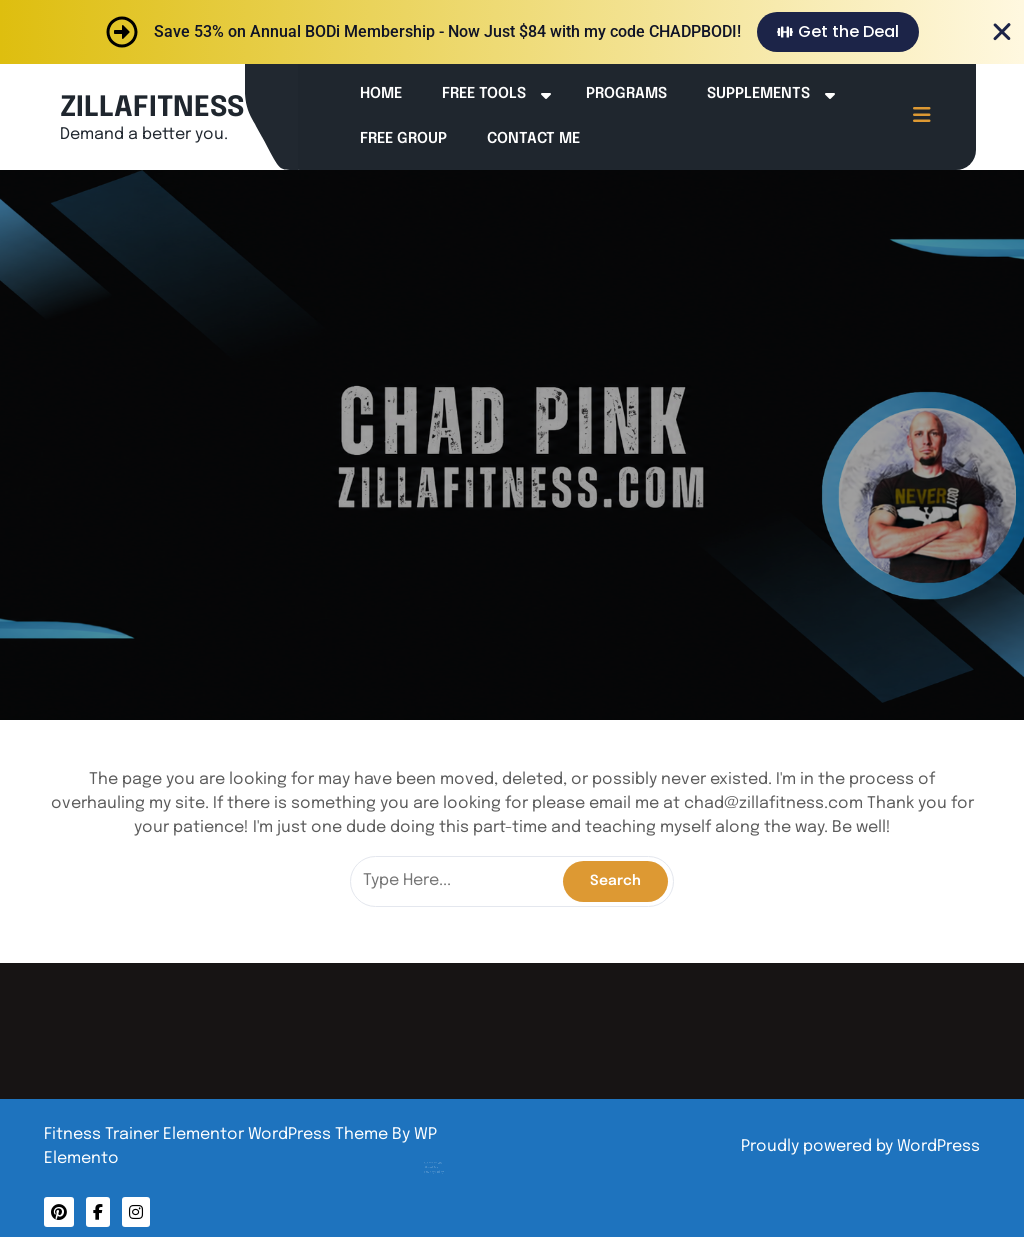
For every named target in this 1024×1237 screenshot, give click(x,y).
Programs (626, 94)
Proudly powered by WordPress (860, 1146)
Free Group (403, 139)
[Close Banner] (1002, 32)
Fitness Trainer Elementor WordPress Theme (218, 1134)
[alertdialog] (512, 32)
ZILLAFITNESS (152, 108)
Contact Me (533, 139)
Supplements (758, 94)
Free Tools (484, 94)
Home (381, 94)
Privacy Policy (455, 1154)
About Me (453, 1150)
